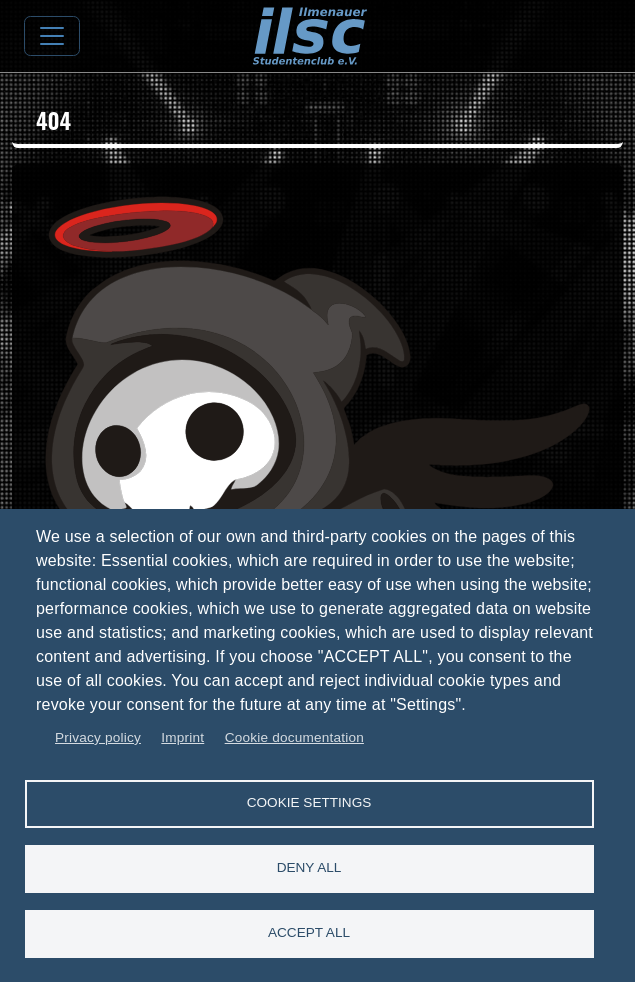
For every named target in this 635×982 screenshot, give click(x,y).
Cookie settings (309, 802)
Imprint (182, 737)
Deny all (309, 867)
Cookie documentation (294, 737)
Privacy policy (98, 737)
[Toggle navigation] (52, 36)
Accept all (309, 932)
